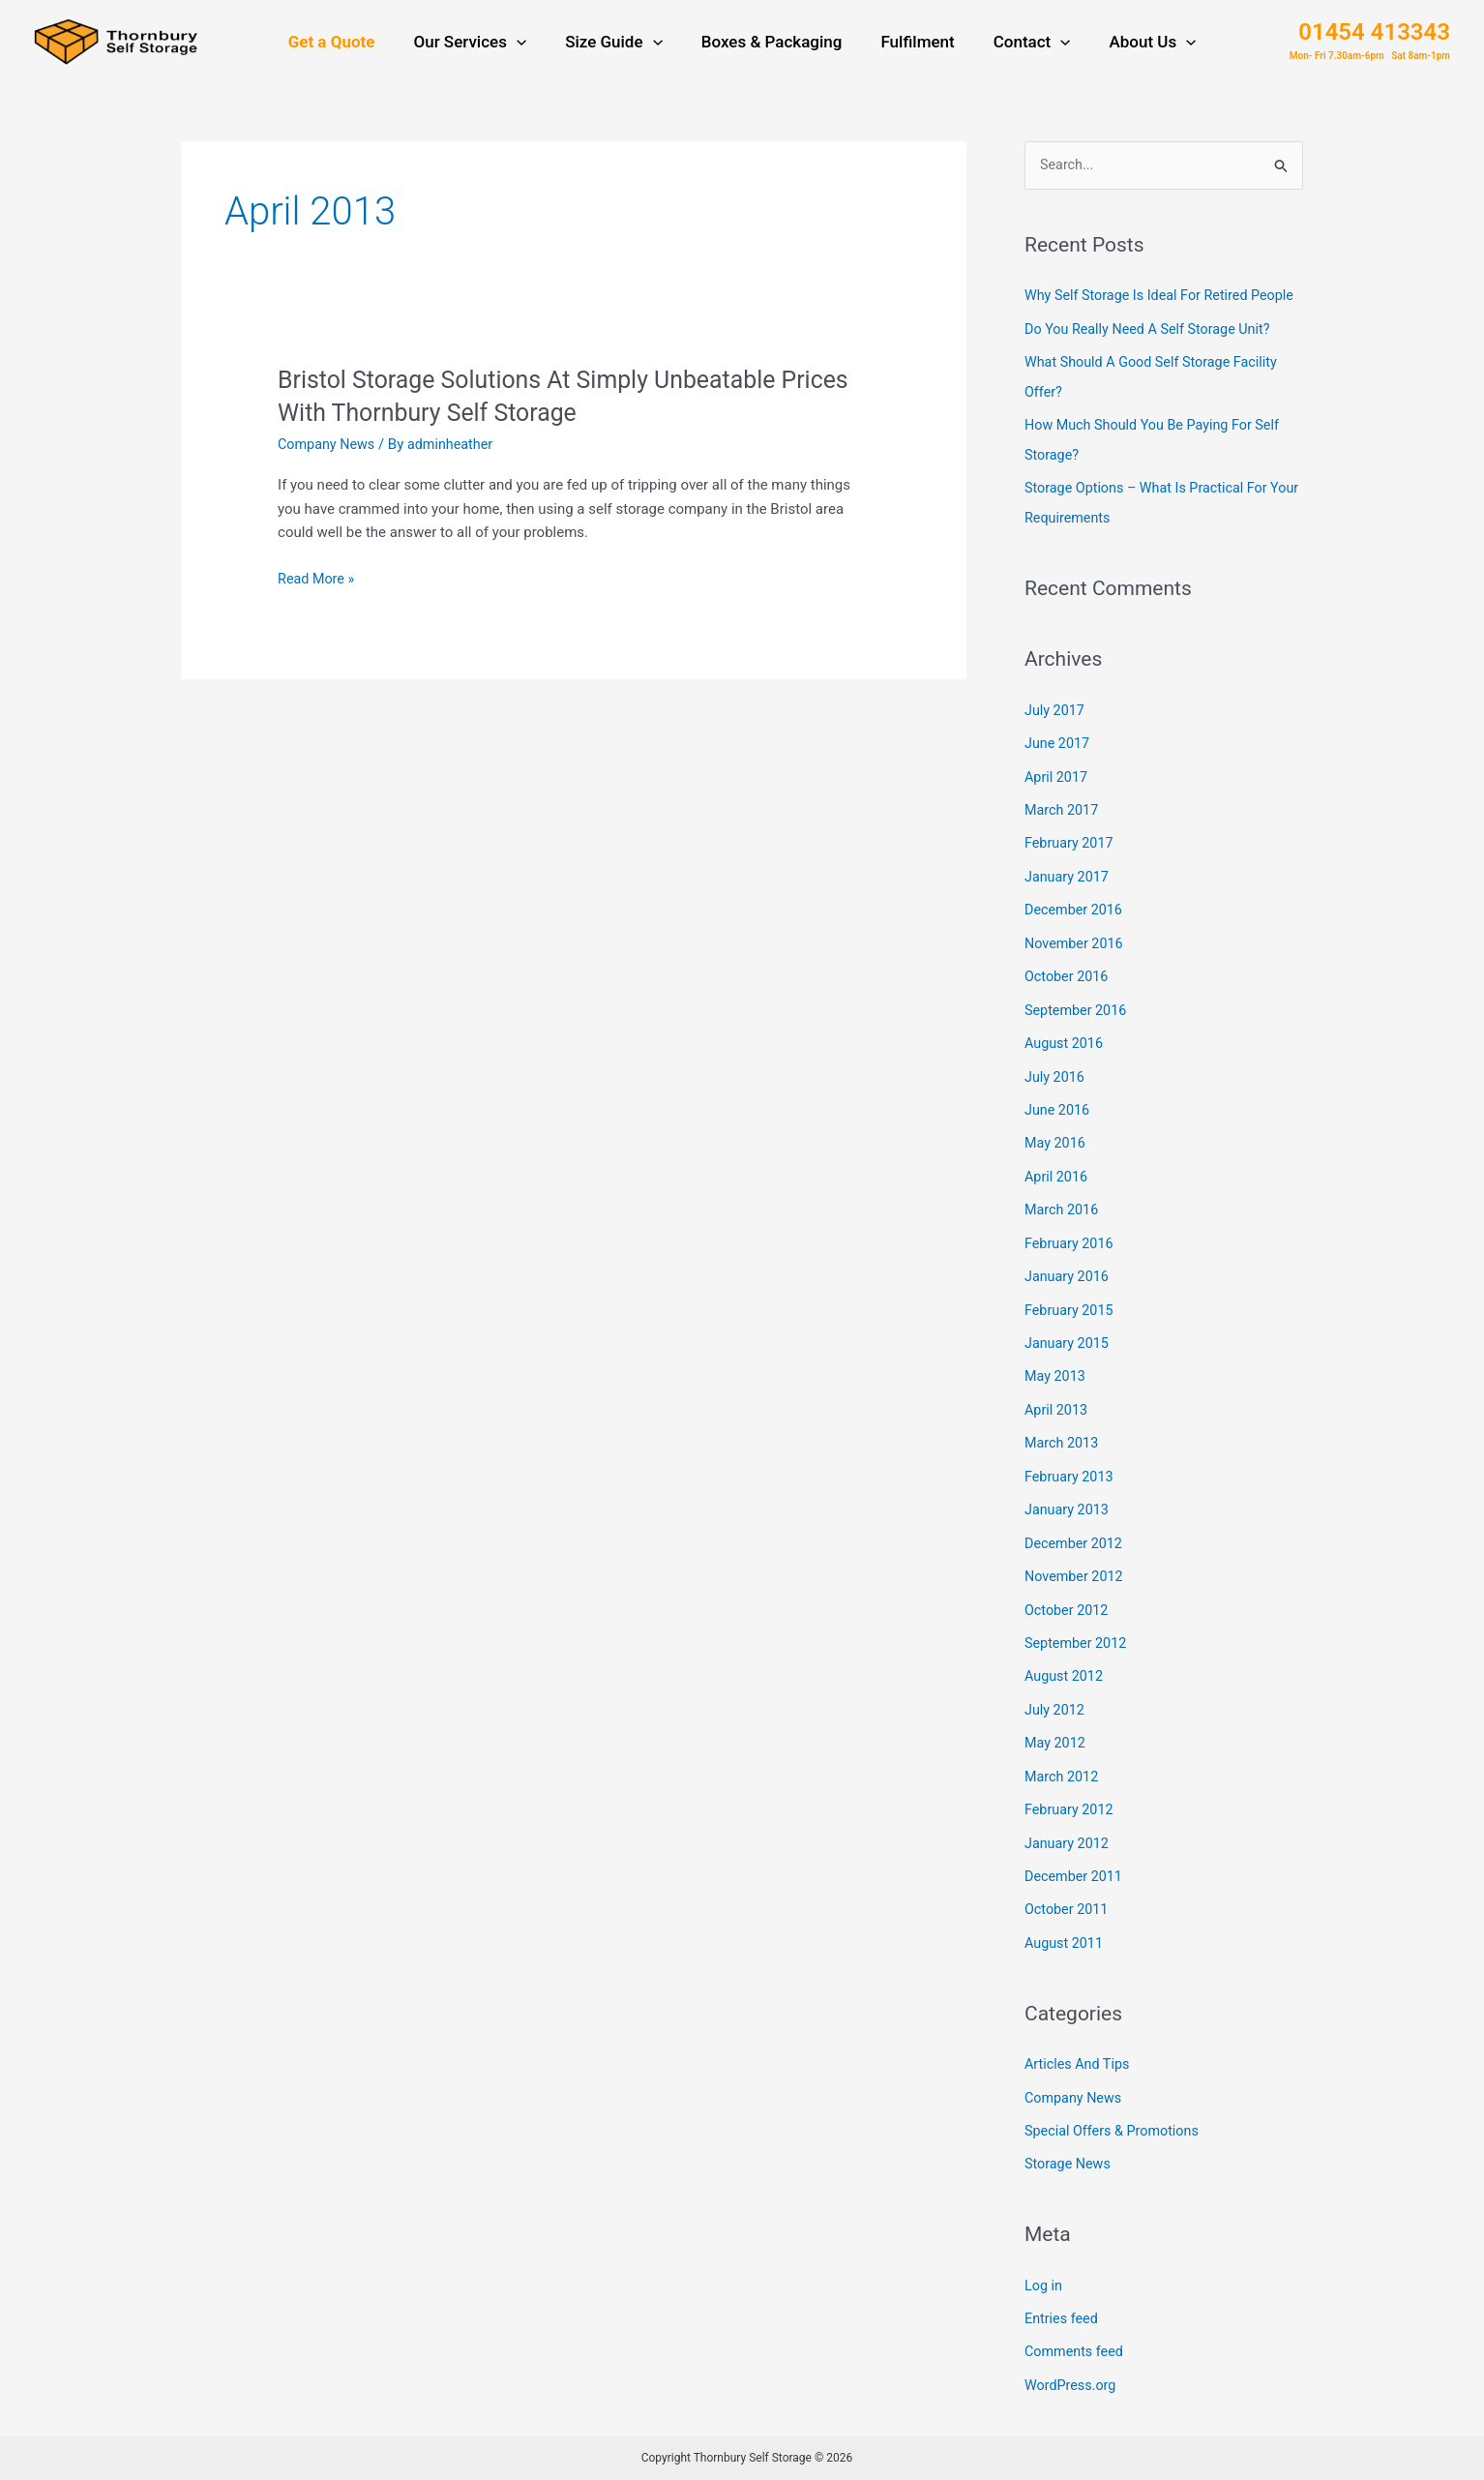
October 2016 (1068, 1002)
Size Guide (619, 44)
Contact (1020, 44)
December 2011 (1075, 1884)
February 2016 (1070, 1263)
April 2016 (1057, 1198)
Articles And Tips (1079, 2069)
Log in (1044, 2288)
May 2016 (1056, 1165)
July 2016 (1055, 1100)
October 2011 (1068, 1917)
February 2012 (1070, 1818)
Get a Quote (349, 44)
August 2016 (1065, 1067)
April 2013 (1057, 1426)
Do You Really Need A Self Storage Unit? (1152, 364)
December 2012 (1075, 1557)
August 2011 (1065, 1948)
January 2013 (1068, 1525)
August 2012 (1065, 1687)
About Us (1134, 44)
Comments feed (1076, 2353)
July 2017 (1055, 741)
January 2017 (1068, 903)
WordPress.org (1072, 2386)
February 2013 (1070, 1492)
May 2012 (1056, 1753)
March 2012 (1063, 1786)
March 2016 (1063, 1231)
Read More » (318, 585)
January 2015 (1068, 1361)
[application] (528, 44)
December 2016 (1075, 936)
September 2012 (1077, 1655)
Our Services (481, 44)
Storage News (1069, 2167)
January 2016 (1068, 1295)
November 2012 (1075, 1590)
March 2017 (1063, 839)
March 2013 (1063, 1459)
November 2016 (1075, 969)
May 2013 (1056, 1394)
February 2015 (1070, 1328)
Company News (328, 450)
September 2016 (1077, 1034)
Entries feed (1062, 2320)
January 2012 (1068, 1851)
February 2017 (1070, 872)
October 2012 (1068, 1622)
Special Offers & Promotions (1115, 2134)
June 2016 (1058, 1133)
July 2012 (1055, 1720)
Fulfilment (911, 44)
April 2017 (1057, 806)
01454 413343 (1374, 34)
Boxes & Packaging (772, 44)
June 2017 (1058, 773)
